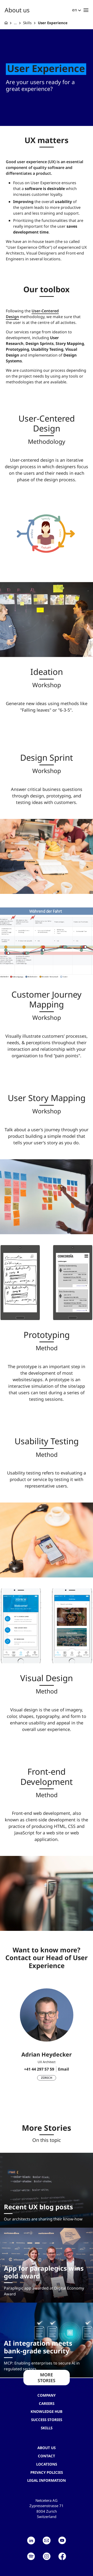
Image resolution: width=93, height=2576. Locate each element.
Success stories (46, 2419)
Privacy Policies (46, 2472)
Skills (27, 22)
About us (46, 2447)
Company (46, 2395)
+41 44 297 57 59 (39, 2069)
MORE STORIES (46, 2377)
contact (46, 2455)
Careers (46, 2403)
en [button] (74, 10)
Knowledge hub (46, 2411)
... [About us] (15, 22)
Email (63, 2069)
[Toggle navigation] (86, 9)
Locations (46, 2464)
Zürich (46, 2078)
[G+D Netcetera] (6, 23)
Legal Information (46, 2480)
